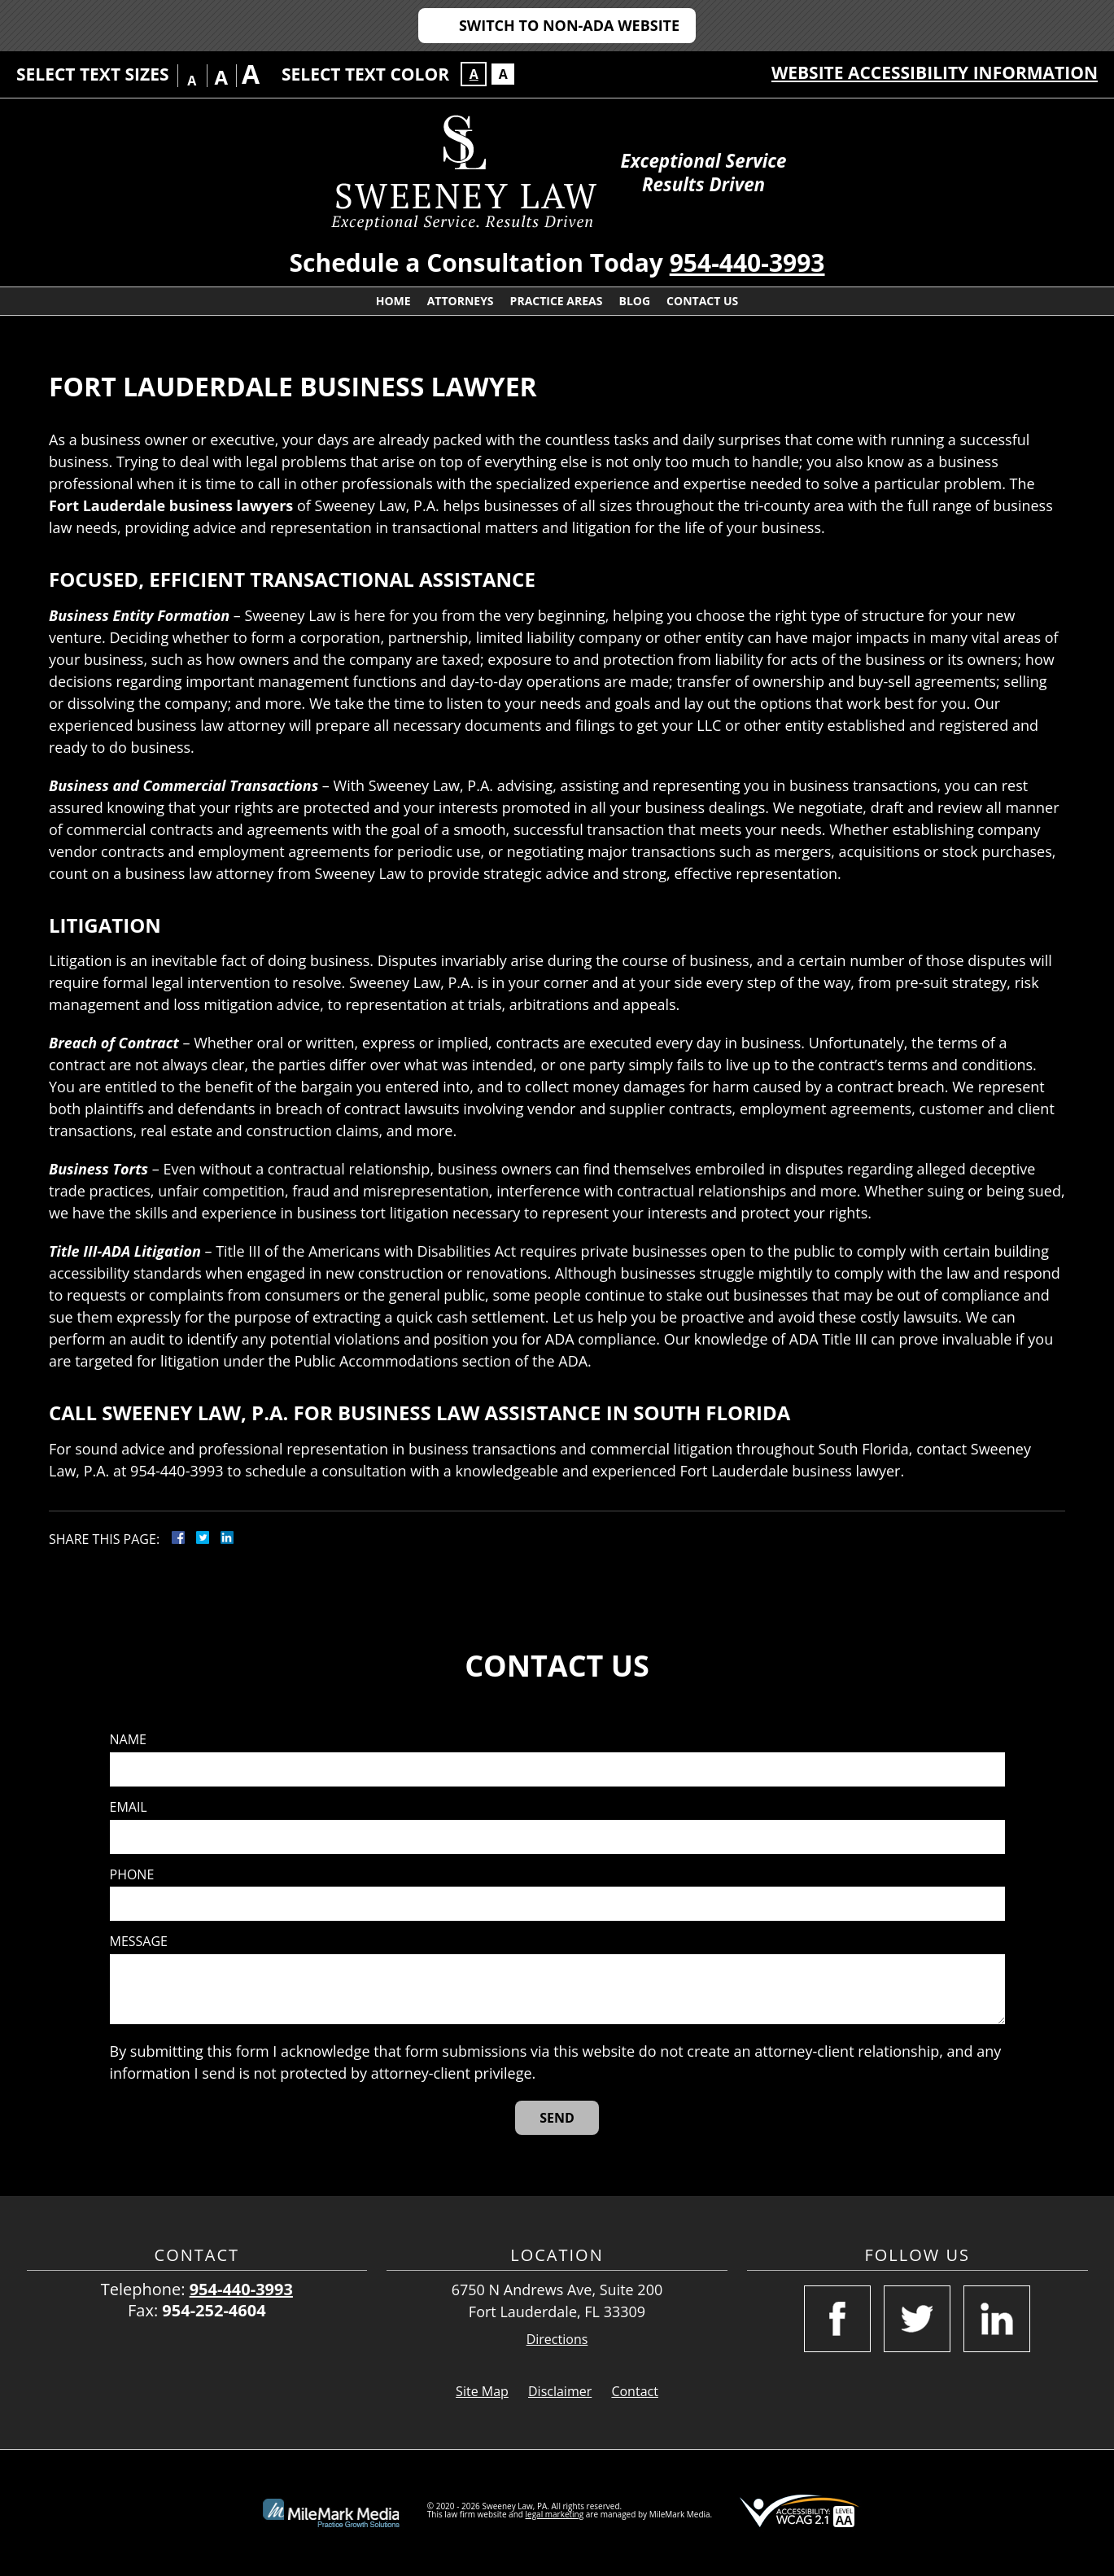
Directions (557, 2339)
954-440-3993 (747, 262)
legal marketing (555, 2514)
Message (139, 1941)
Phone (132, 1874)
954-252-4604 (213, 2310)
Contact (634, 2391)
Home (393, 300)
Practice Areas (556, 300)
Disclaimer (560, 2391)
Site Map (482, 2391)
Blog (634, 300)
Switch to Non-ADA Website (569, 25)
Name (128, 1739)
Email (128, 1807)
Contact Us (702, 300)
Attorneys (460, 300)
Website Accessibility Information (934, 72)
